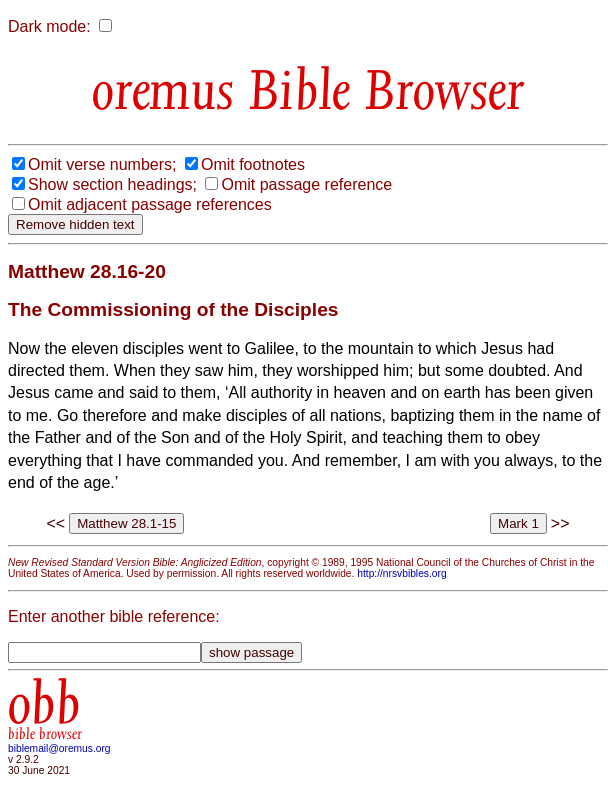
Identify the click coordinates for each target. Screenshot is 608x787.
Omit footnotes (253, 164)
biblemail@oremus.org (59, 748)
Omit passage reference (306, 184)
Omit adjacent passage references (150, 204)
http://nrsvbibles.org (401, 573)
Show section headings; (112, 184)
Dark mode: (49, 26)
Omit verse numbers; (102, 164)
